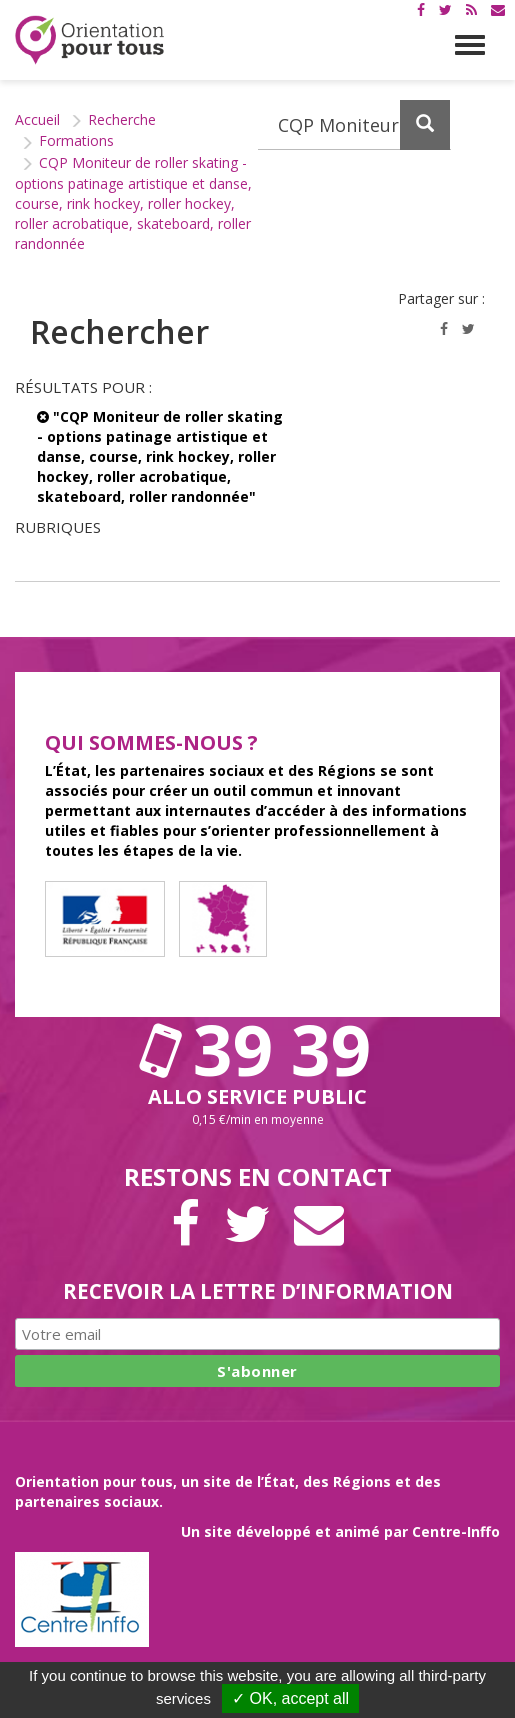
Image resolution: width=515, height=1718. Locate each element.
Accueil (37, 119)
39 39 (258, 1049)
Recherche (122, 119)
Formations (76, 140)
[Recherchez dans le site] (355, 125)
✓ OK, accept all (290, 1698)
